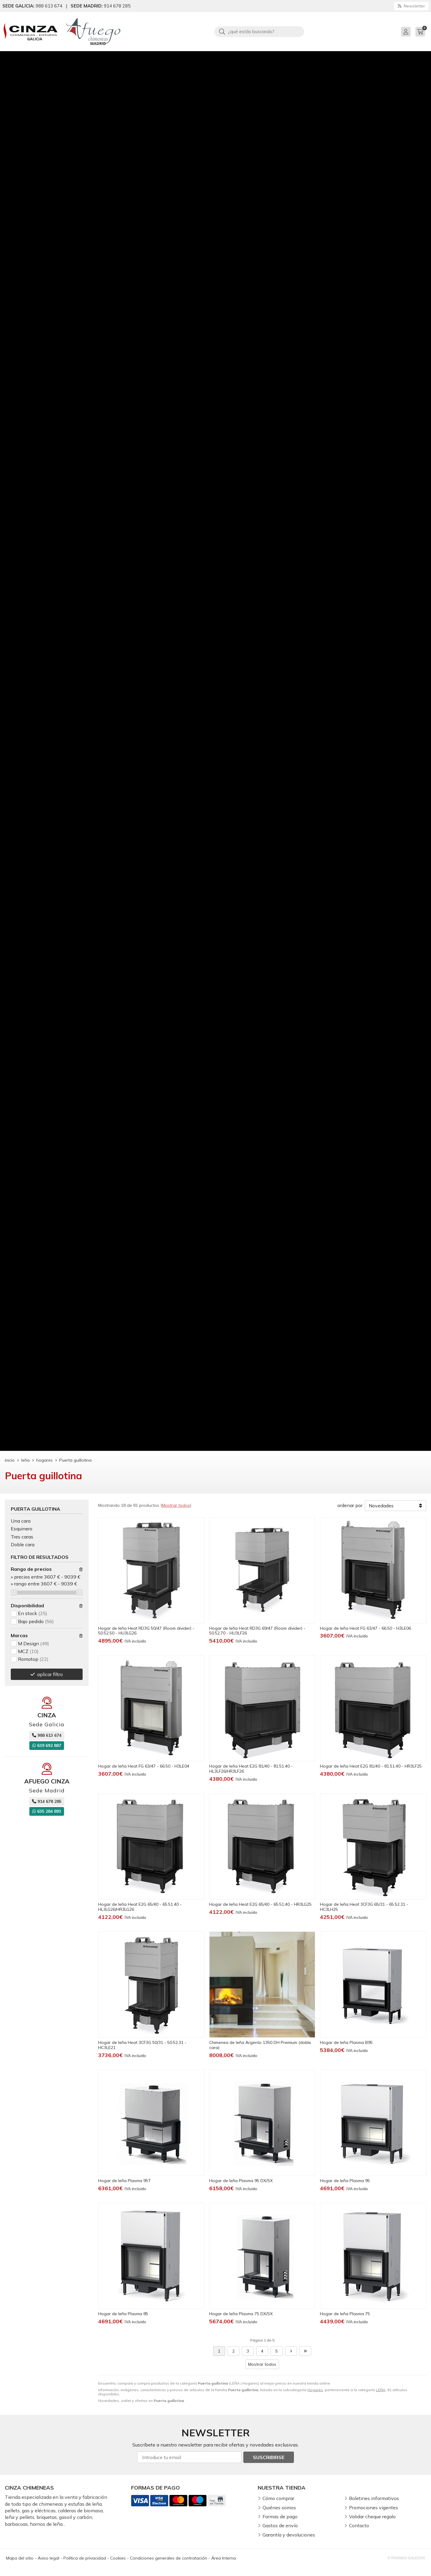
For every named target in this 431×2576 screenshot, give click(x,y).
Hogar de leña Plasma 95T (124, 2180)
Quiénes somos (279, 2508)
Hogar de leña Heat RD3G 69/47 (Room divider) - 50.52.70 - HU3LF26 (257, 1631)
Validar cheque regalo (372, 2516)
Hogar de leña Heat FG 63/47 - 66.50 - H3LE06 (365, 1628)
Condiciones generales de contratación (168, 2558)
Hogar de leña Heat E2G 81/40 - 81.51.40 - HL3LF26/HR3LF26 (251, 1768)
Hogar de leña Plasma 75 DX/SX (241, 2313)
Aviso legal (48, 2558)
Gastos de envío (280, 2525)
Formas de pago (280, 2516)
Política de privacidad (84, 2558)
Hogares (315, 2390)
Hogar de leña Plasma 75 (345, 2313)
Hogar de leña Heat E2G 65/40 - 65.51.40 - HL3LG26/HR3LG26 (140, 1907)
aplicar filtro (50, 1674)
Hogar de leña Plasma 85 (123, 2313)
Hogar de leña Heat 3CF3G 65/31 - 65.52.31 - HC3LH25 (364, 1907)
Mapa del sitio (20, 2558)
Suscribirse (268, 2457)
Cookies (118, 2558)
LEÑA (381, 2390)
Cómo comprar (278, 2498)
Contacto (359, 2525)
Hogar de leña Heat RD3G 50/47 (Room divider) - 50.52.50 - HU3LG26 (146, 1631)
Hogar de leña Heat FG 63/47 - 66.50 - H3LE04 (143, 1766)
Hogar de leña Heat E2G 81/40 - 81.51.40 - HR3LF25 (371, 1766)
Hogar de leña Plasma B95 (346, 2042)
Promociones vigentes (373, 2508)
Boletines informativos (374, 2498)
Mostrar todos (176, 1505)
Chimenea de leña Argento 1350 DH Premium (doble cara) (260, 2045)
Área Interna (223, 2558)
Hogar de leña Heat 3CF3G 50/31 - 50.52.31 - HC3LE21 (142, 2045)
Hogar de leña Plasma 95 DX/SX (241, 2180)
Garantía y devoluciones (288, 2535)
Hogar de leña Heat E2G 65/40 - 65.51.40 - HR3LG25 (260, 1904)
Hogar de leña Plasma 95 (345, 2180)
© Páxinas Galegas (406, 2558)
